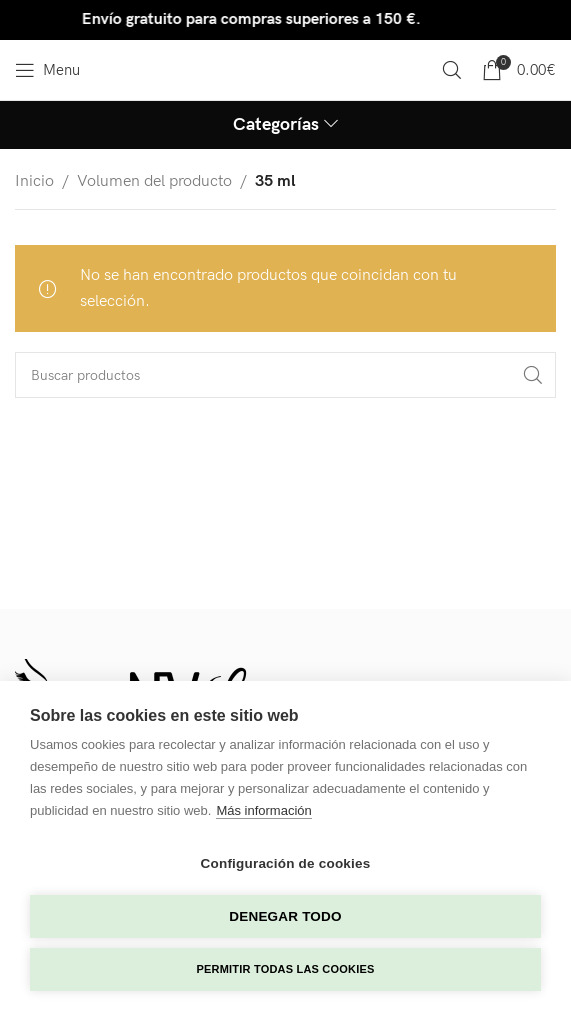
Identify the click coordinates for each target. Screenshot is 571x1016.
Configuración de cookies (286, 863)
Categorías (276, 125)
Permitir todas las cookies (286, 969)
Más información (263, 810)
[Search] (452, 70)
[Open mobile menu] (47, 70)
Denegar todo (285, 916)
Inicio (34, 181)
